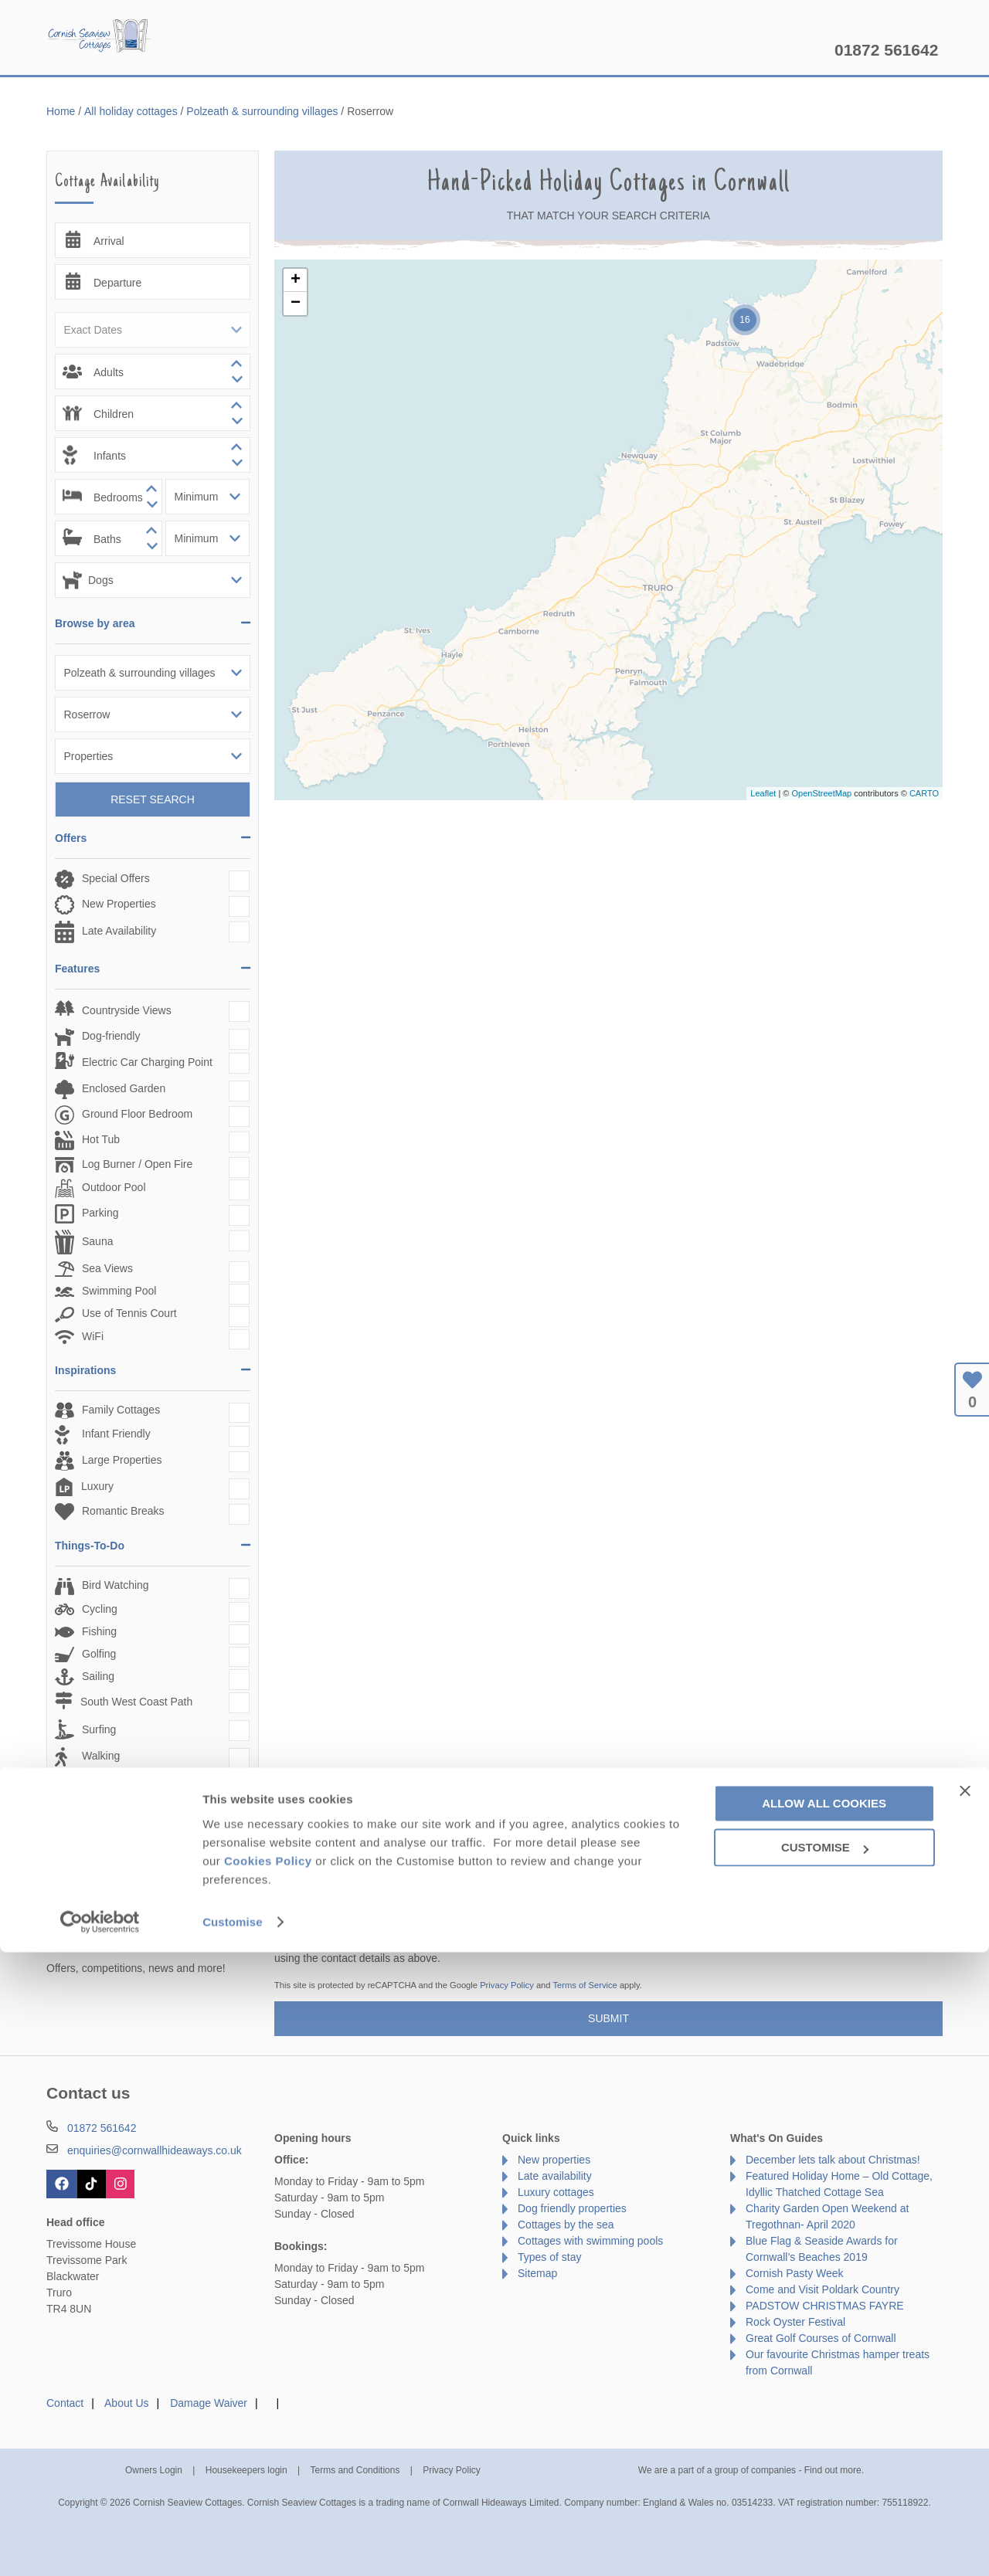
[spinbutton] (152, 371)
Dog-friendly (111, 1036)
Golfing (99, 1654)
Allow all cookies (824, 2427)
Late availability (555, 2176)
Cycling (99, 1609)
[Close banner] (965, 2413)
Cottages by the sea (566, 2224)
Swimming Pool (119, 1291)
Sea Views (107, 1268)
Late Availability (119, 931)
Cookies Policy (268, 2484)
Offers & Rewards (513, 50)
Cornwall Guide (645, 50)
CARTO (924, 793)
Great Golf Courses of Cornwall (821, 2338)
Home (193, 50)
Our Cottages (287, 50)
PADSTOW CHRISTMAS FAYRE (825, 2305)
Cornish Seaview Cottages (100, 38)
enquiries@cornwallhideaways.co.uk (154, 2150)
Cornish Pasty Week (795, 2273)
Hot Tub (101, 1139)
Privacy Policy (507, 1985)
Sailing (98, 1676)
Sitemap (537, 2273)
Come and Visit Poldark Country (822, 2289)
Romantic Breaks (123, 1511)
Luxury (97, 1486)
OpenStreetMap (821, 793)
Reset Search (152, 799)
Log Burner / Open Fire (137, 1164)
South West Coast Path (136, 1701)
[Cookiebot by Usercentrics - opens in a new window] (100, 2545)
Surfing (99, 1729)
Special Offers (116, 878)
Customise (232, 2545)
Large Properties (122, 1460)
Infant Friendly (116, 1433)
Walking (101, 1756)
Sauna (97, 1241)
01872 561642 (886, 50)
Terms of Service (584, 1985)
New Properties (119, 904)
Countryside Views (127, 1010)
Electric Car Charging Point (147, 1062)
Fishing (99, 1631)
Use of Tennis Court (129, 1313)
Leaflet (763, 793)
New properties (554, 2159)
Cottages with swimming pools (590, 2241)
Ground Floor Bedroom (137, 1114)
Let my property (771, 50)
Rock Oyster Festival (795, 2322)
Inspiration (395, 50)
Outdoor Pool (114, 1187)
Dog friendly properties (572, 2208)
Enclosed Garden (123, 1088)
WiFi (93, 1336)
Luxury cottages (556, 2192)
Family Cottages (121, 1409)
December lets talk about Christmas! (833, 2159)
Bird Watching (115, 1585)
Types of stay (549, 2257)
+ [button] (296, 280)
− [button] (296, 303)
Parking (100, 1213)
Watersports (111, 1783)
